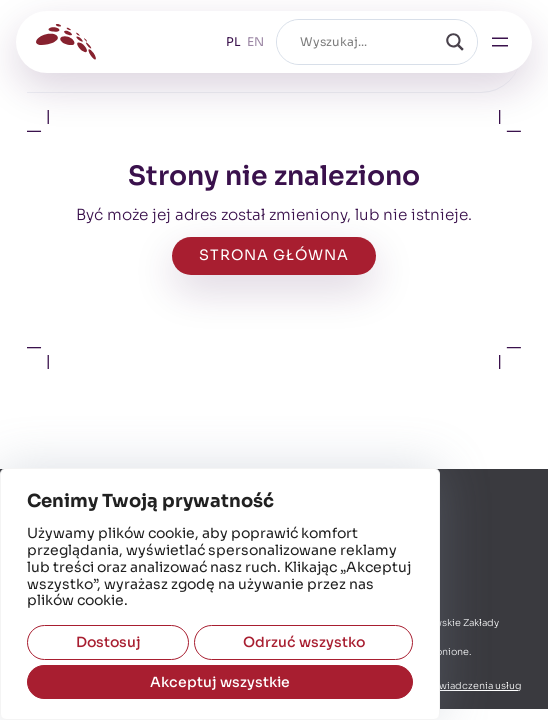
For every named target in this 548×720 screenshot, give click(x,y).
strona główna (274, 255)
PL (233, 41)
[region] (220, 594)
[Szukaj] (455, 42)
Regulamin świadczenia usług (451, 686)
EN (255, 41)
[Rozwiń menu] (500, 42)
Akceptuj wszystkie (220, 682)
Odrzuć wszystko (304, 642)
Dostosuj (108, 642)
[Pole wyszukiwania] (368, 42)
